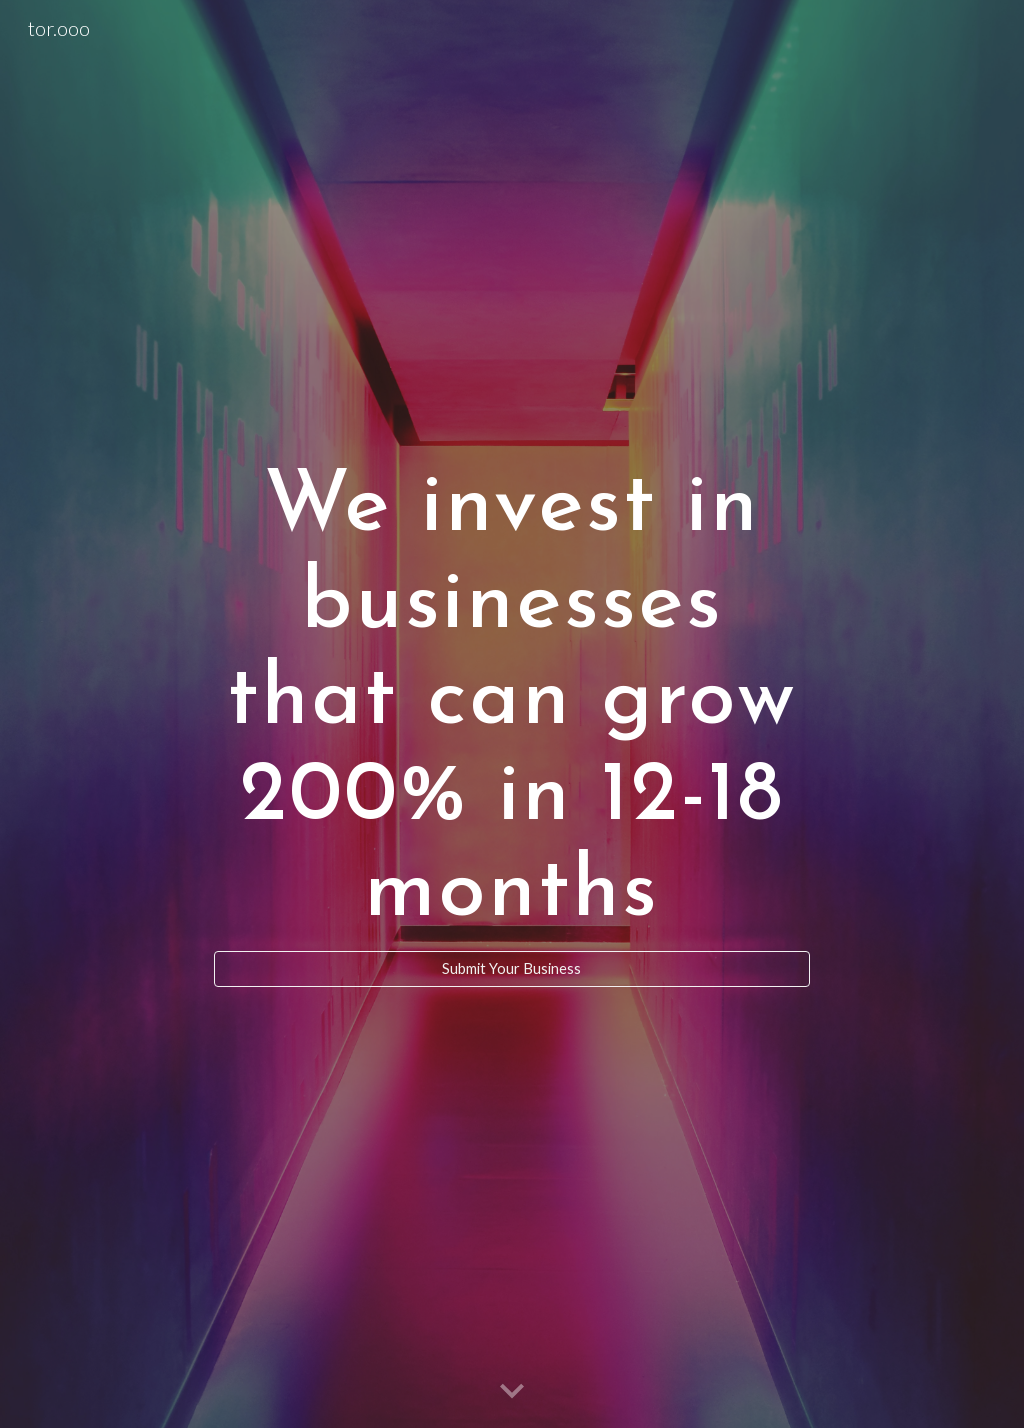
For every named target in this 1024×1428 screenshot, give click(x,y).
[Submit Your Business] (511, 969)
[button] (512, 1392)
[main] (511, 696)
